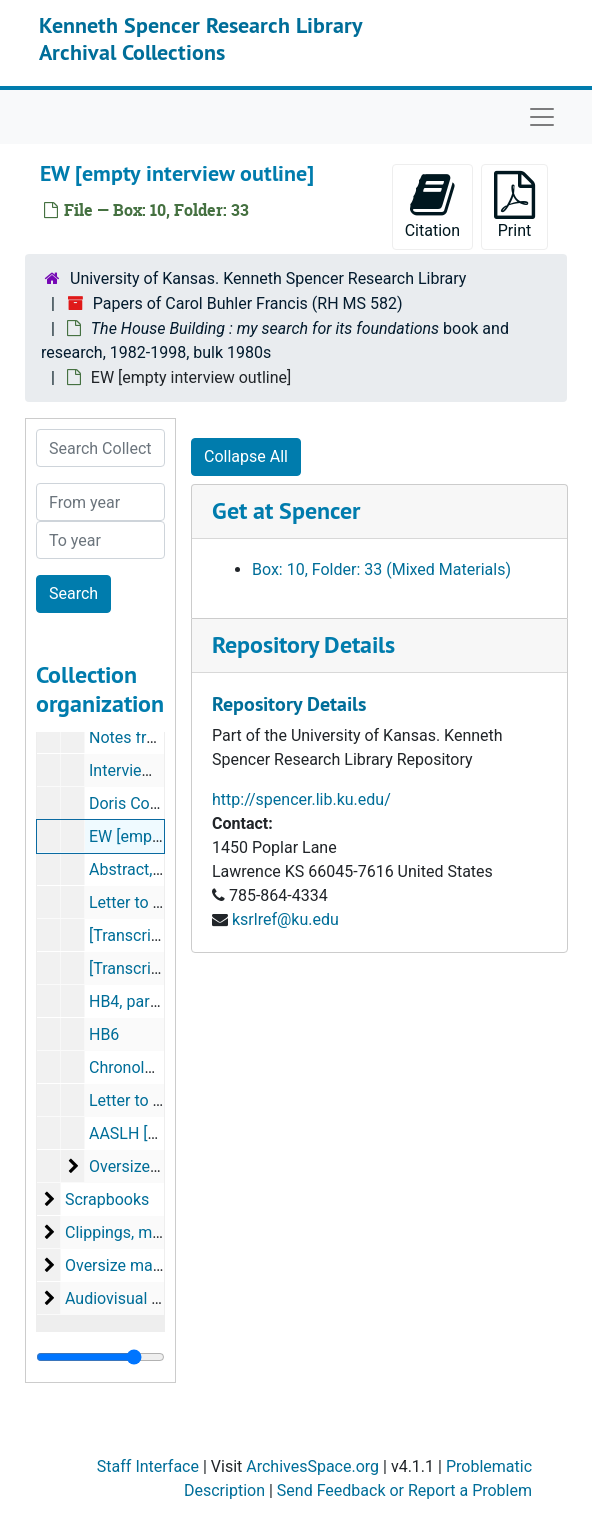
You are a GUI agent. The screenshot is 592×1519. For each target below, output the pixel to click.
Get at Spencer (286, 510)
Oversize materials (155, 1166)
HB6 (104, 1034)
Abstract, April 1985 (159, 869)
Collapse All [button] (246, 456)
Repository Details (303, 644)
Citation (432, 205)
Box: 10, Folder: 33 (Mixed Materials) (381, 569)
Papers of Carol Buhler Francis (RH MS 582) (248, 303)
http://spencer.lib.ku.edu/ (301, 799)
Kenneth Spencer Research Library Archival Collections (200, 38)
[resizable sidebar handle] (100, 1357)
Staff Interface (148, 1466)
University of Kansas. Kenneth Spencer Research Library (268, 278)
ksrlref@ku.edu (285, 919)
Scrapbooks (107, 1199)
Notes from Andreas (160, 737)
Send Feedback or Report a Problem (404, 1490)
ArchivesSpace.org (312, 1466)
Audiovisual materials (141, 1298)
